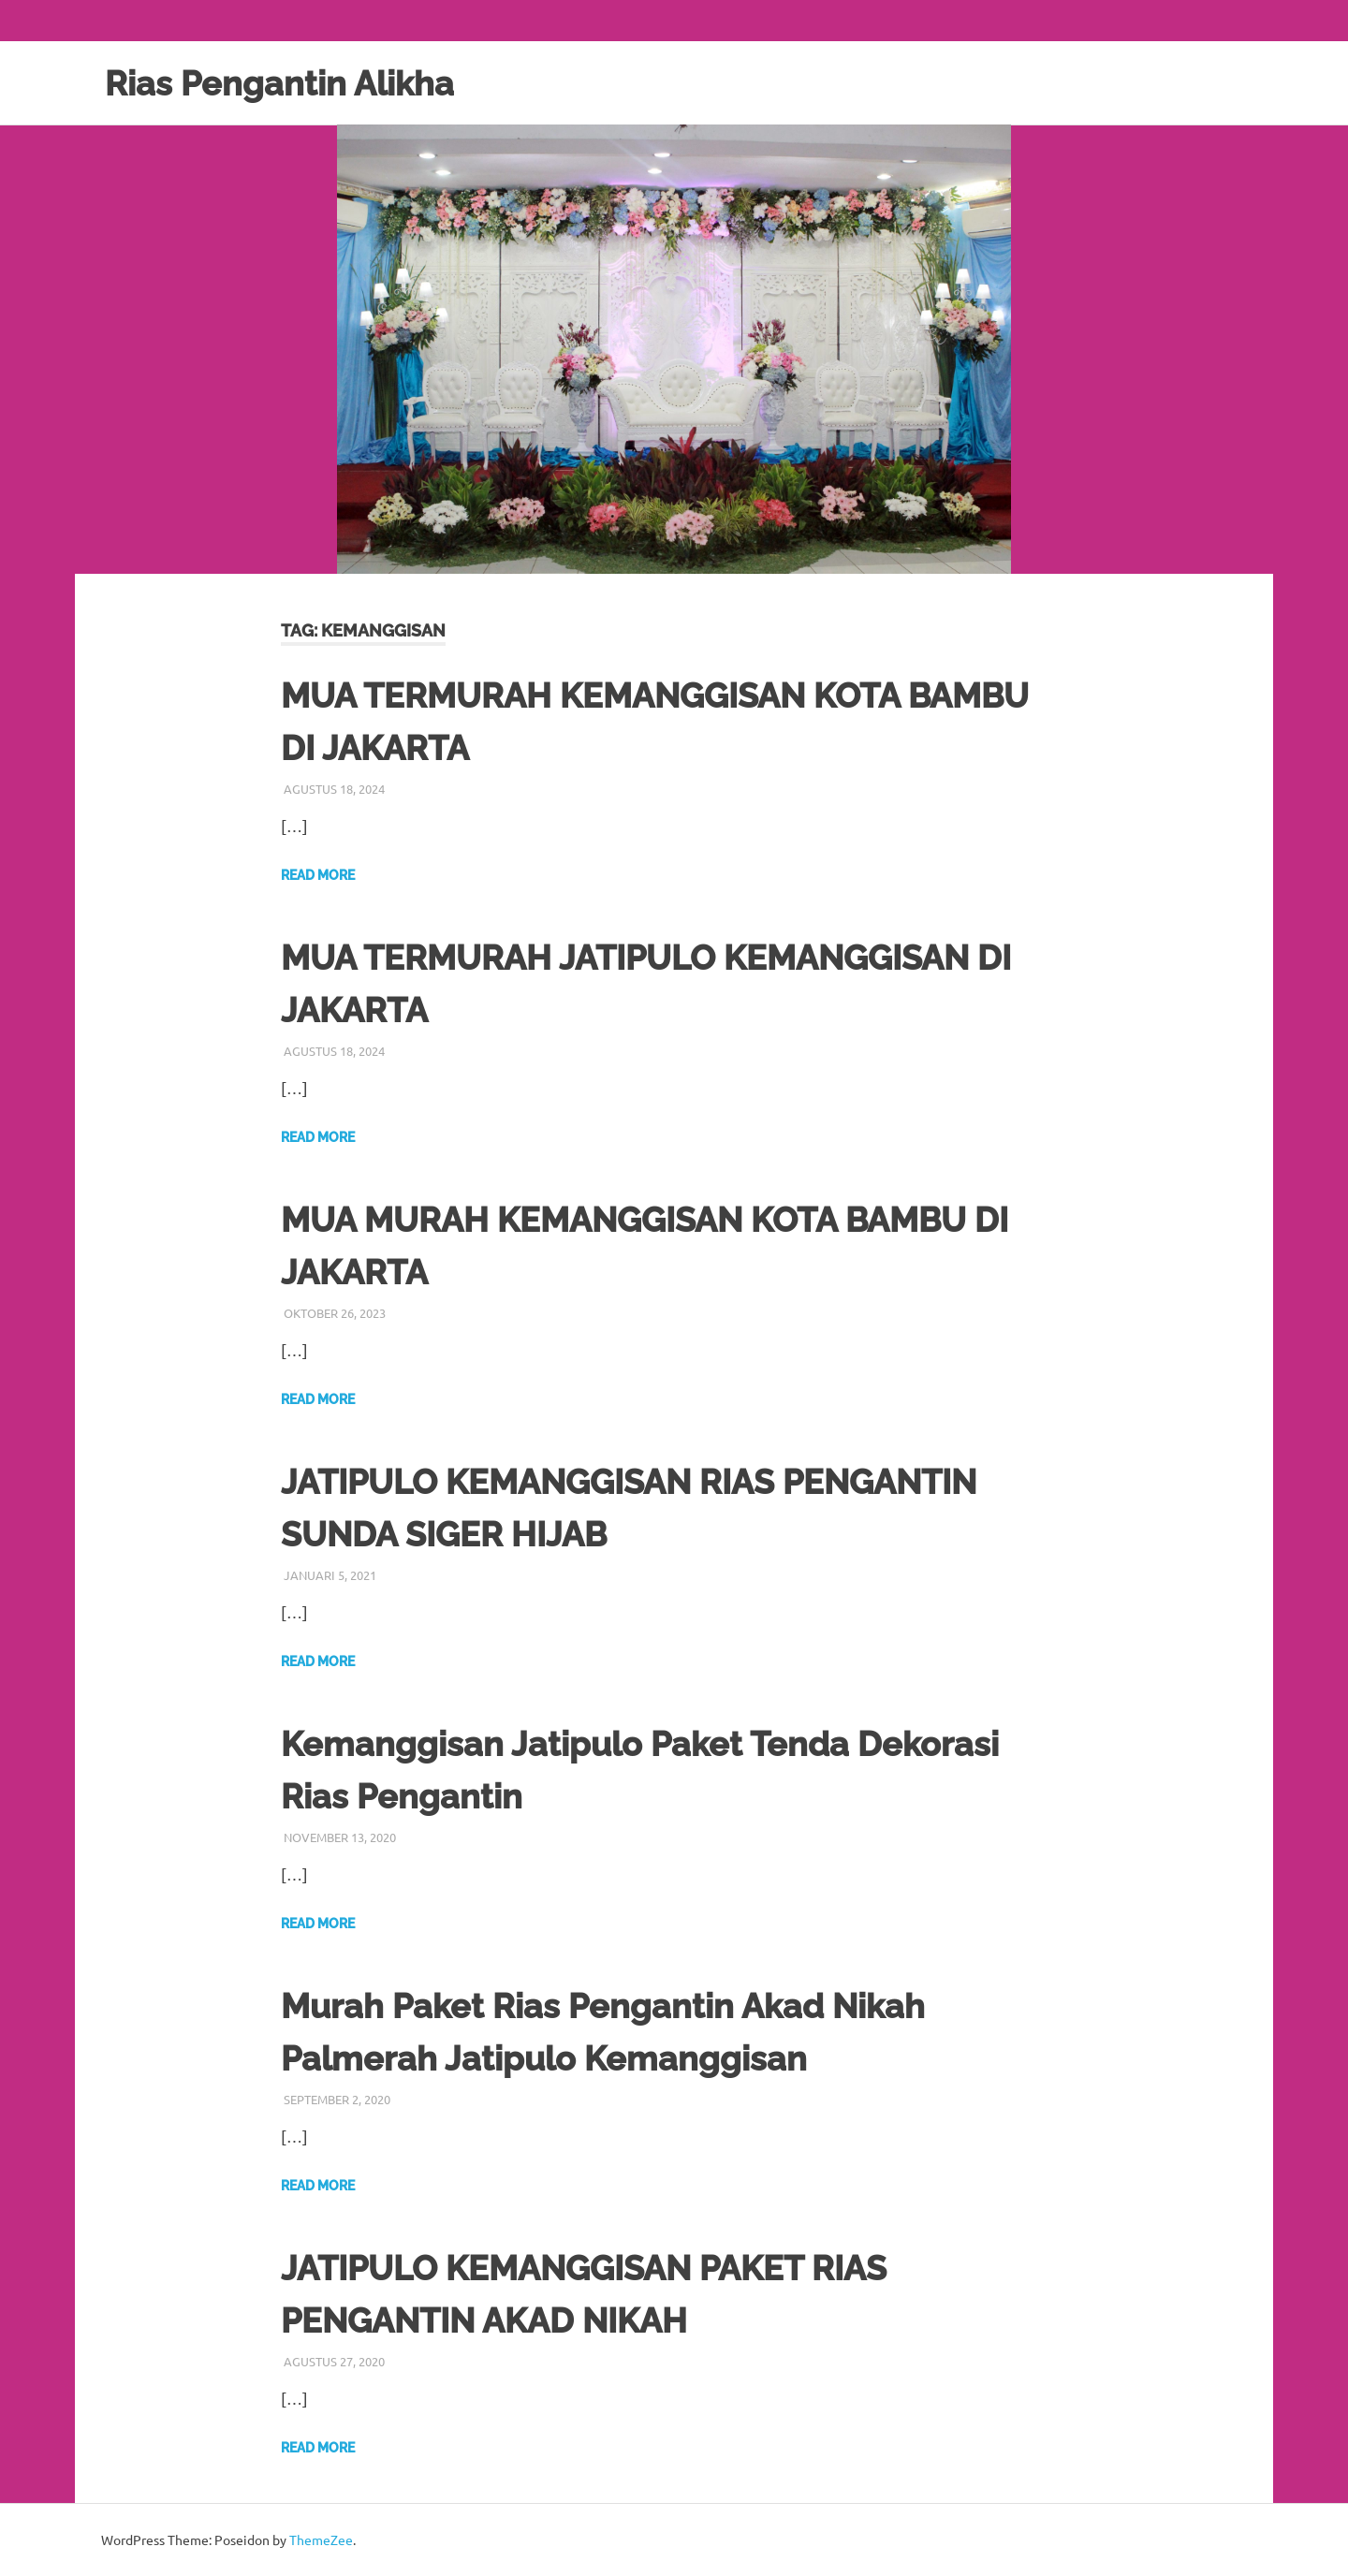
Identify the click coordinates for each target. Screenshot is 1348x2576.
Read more (318, 875)
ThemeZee (321, 2539)
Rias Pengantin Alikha (289, 83)
